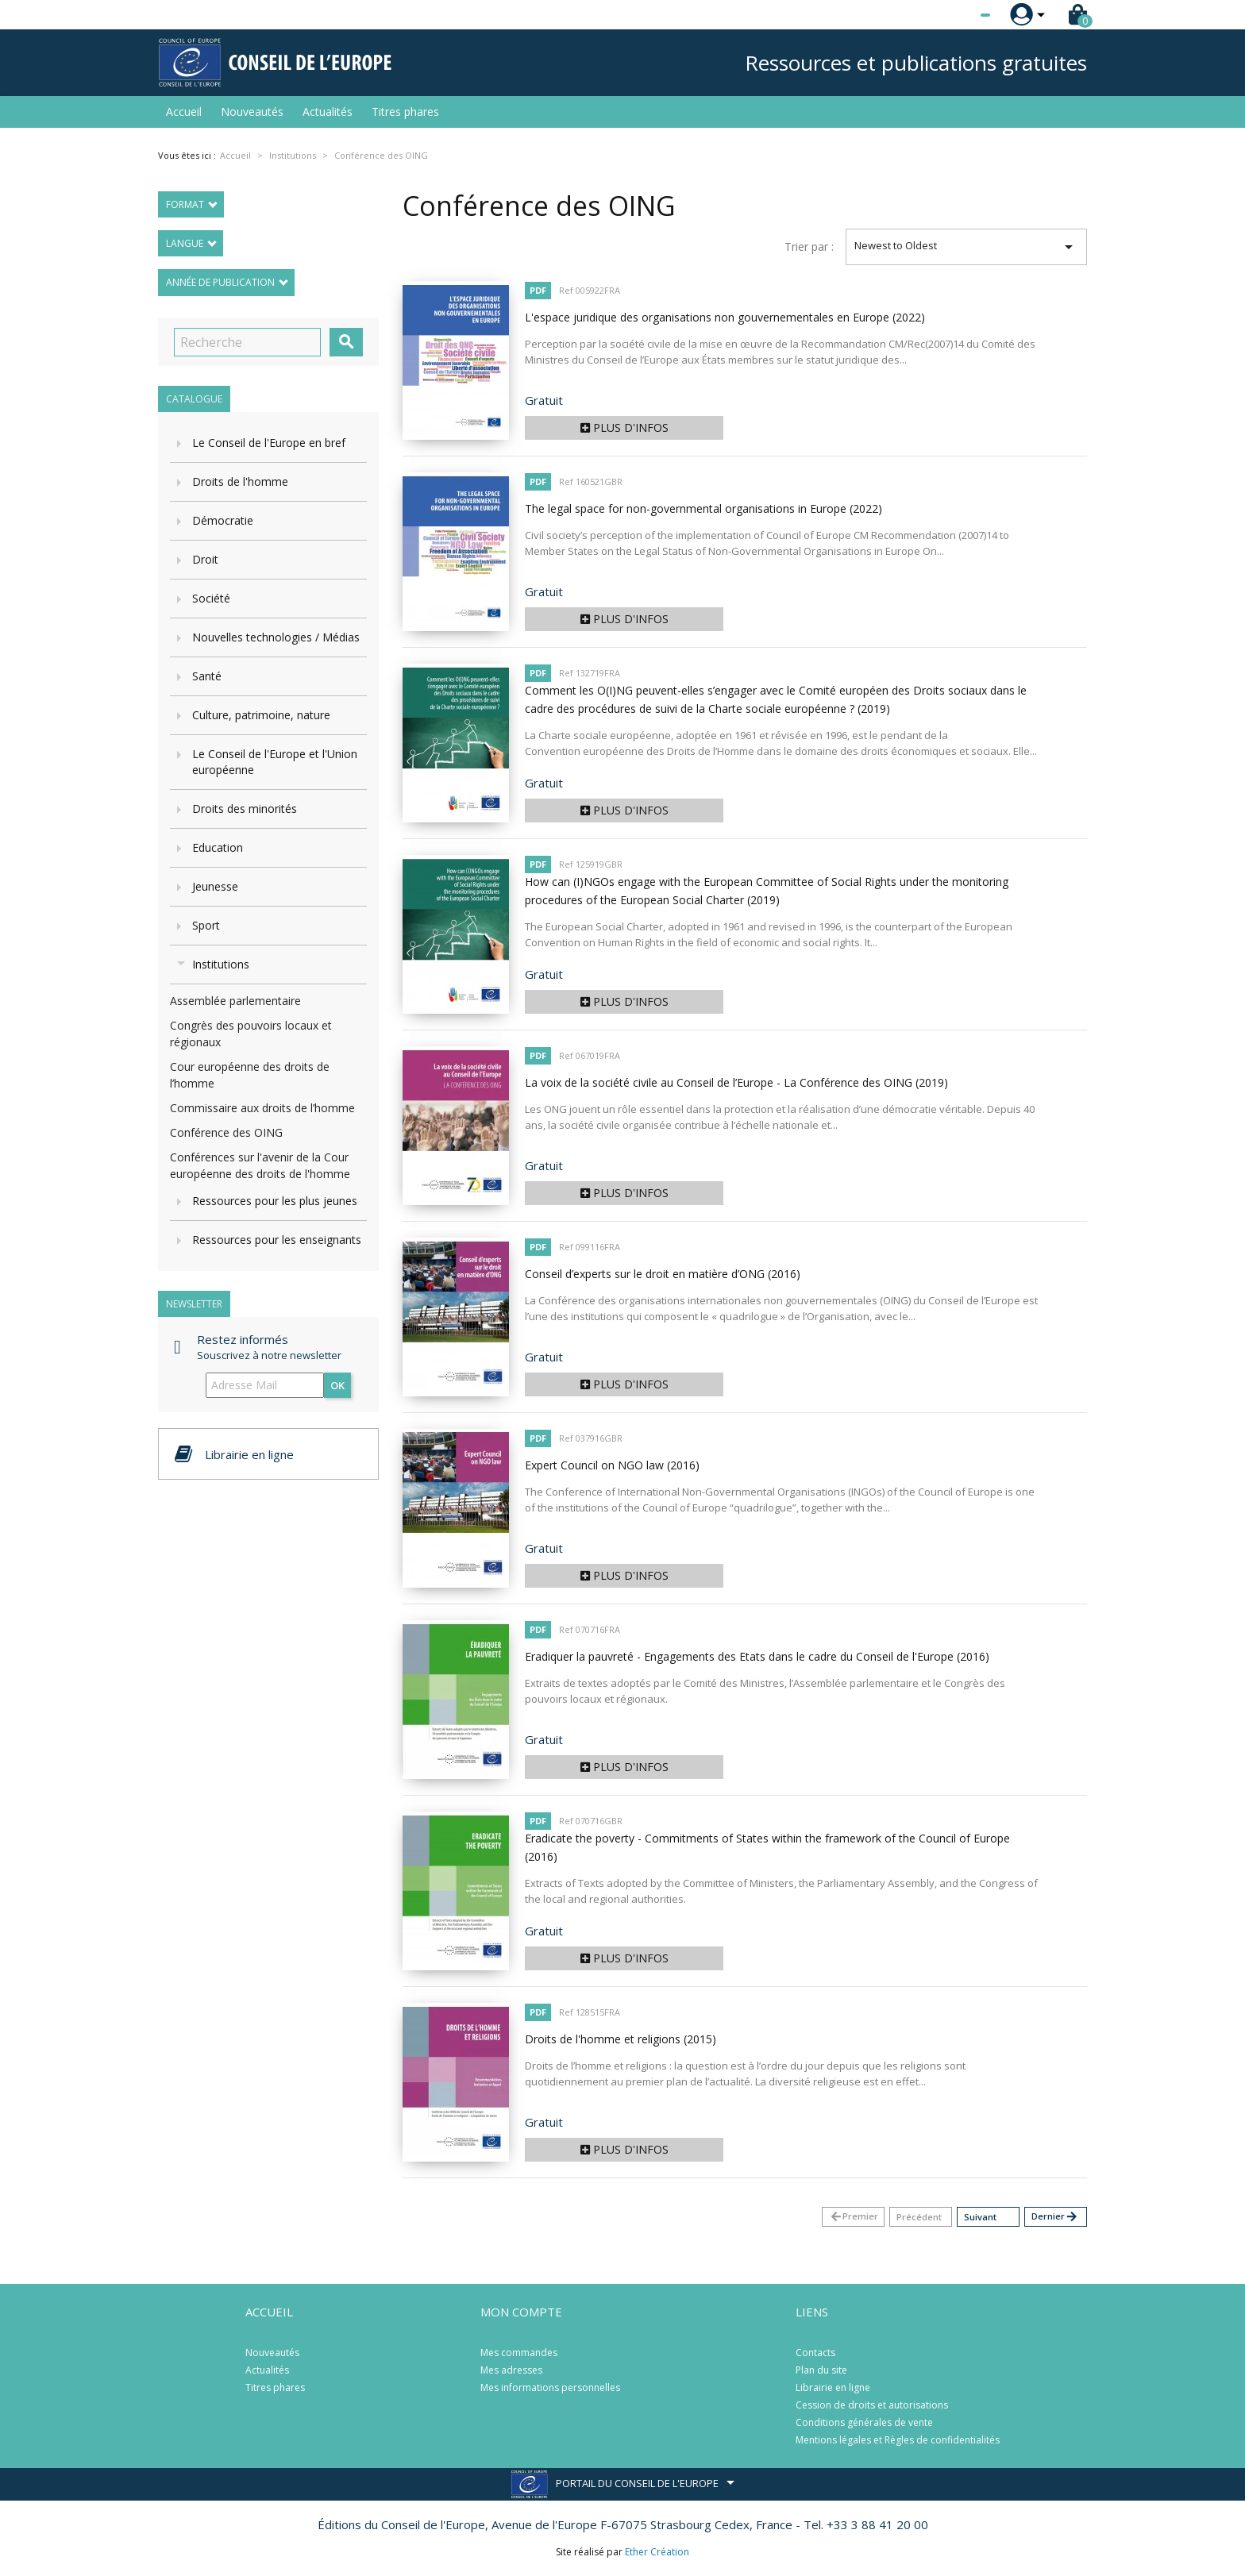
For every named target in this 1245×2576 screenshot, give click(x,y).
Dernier (1054, 2217)
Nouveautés (252, 111)
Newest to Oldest (966, 246)
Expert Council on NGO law (612, 1465)
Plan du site (821, 2370)
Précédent (919, 2217)
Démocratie (222, 520)
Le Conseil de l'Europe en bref (268, 442)
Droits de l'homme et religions (620, 2039)
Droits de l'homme (240, 481)
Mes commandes (518, 2352)
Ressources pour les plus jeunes (274, 1200)
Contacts (815, 2352)
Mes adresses (511, 2370)
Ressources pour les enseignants (276, 1239)
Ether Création (657, 2552)
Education (217, 847)
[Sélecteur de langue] (953, 15)
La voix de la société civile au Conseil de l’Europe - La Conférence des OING (736, 1082)
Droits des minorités (244, 808)
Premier (853, 2217)
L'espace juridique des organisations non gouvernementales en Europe (725, 317)
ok (337, 1385)
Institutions (220, 964)
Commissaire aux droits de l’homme (262, 1107)
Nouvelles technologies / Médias (276, 637)
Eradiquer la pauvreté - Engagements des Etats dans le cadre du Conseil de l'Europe (757, 1656)
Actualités (328, 111)
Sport (206, 925)
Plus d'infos (624, 427)
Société (211, 598)
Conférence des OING (226, 1132)
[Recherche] (247, 342)
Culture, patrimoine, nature (261, 714)
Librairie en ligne (833, 2387)
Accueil (184, 111)
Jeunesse (215, 886)
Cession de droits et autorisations (872, 2405)
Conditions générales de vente (864, 2422)
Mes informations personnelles (550, 2387)
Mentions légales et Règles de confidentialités (898, 2440)
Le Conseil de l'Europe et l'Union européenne (274, 761)
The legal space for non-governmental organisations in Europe (703, 508)
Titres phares (405, 111)
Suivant (980, 2217)
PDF (538, 290)
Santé (207, 675)
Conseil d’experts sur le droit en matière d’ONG (662, 1273)
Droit (205, 559)
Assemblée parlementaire (235, 1000)
